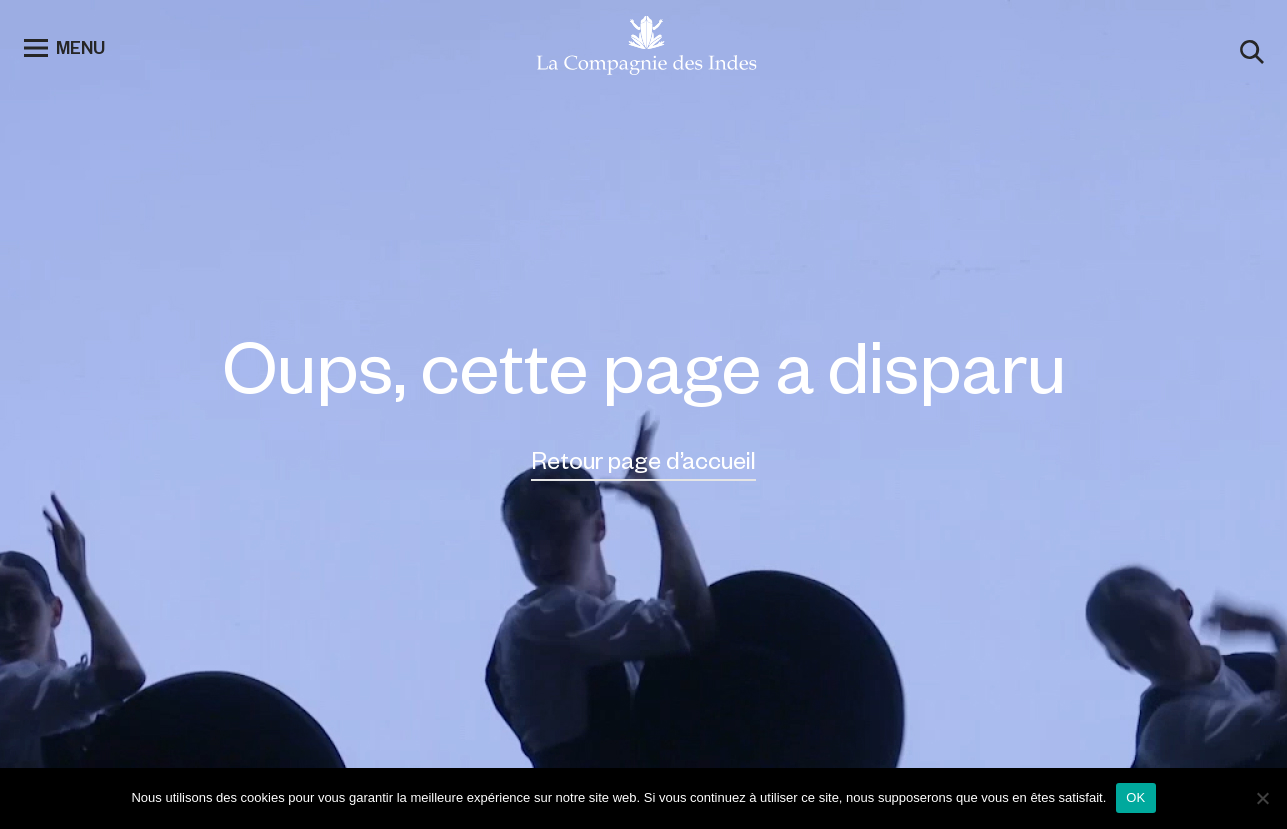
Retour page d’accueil (643, 459)
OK (1135, 797)
